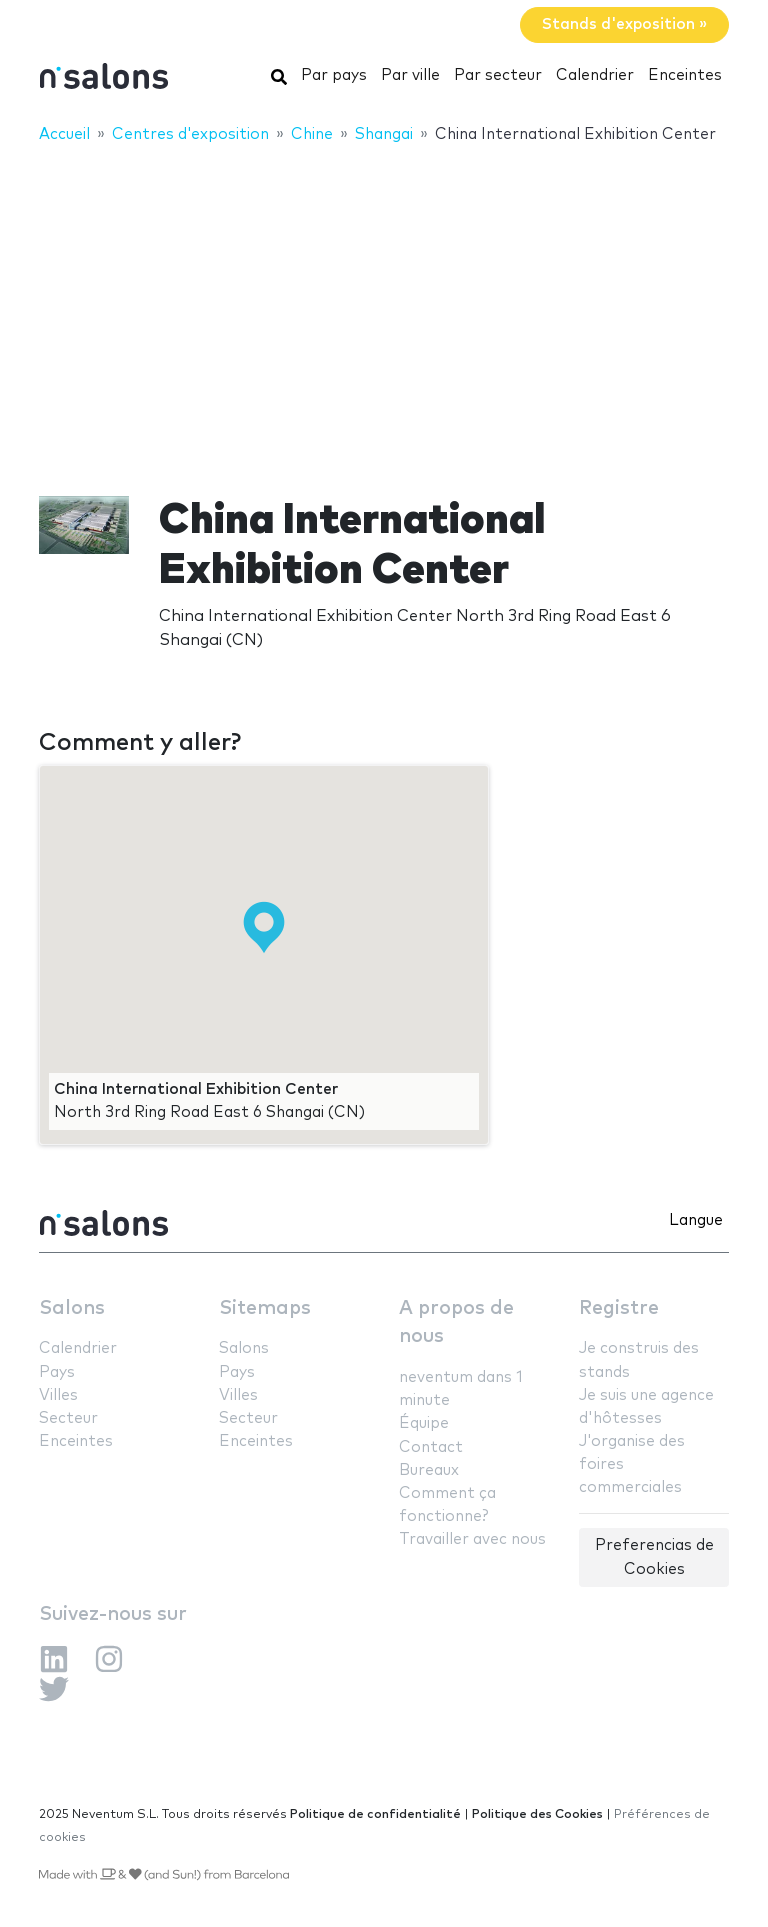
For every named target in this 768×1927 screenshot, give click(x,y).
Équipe (424, 1423)
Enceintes (685, 75)
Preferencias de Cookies (654, 1557)
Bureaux (429, 1470)
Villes (58, 1395)
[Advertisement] (384, 307)
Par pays (334, 75)
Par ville (410, 75)
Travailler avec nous (472, 1539)
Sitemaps (265, 1308)
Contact (431, 1447)
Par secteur (498, 75)
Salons (72, 1308)
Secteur (68, 1418)
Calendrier (595, 75)
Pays (57, 1372)
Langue (696, 1220)
